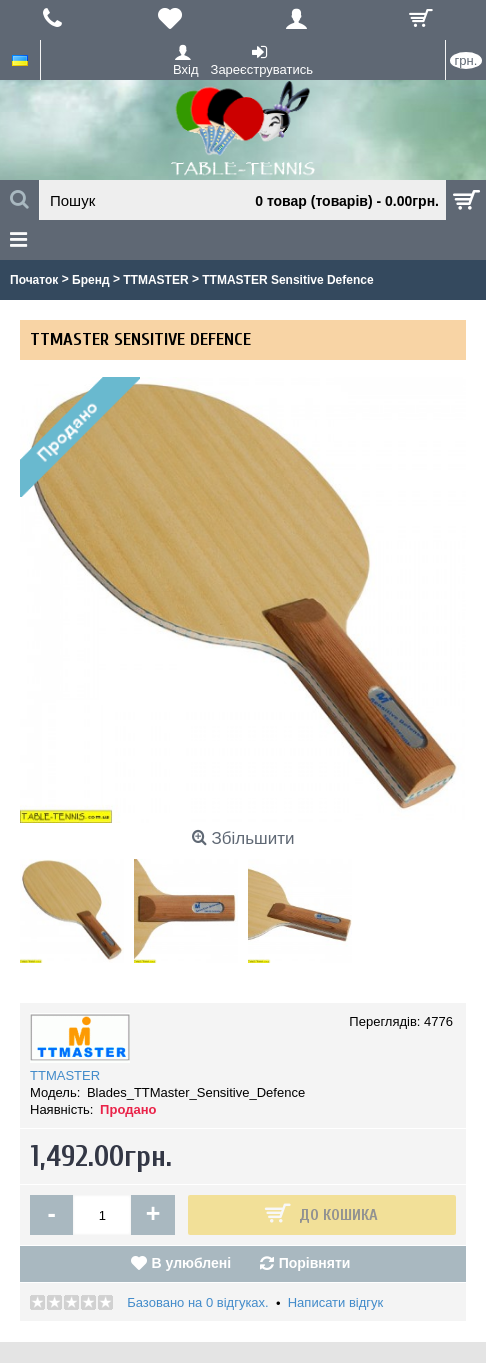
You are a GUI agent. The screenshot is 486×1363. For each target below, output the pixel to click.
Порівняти (315, 1263)
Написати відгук (336, 1302)
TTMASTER (65, 1075)
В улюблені (191, 1263)
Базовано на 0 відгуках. (197, 1302)
